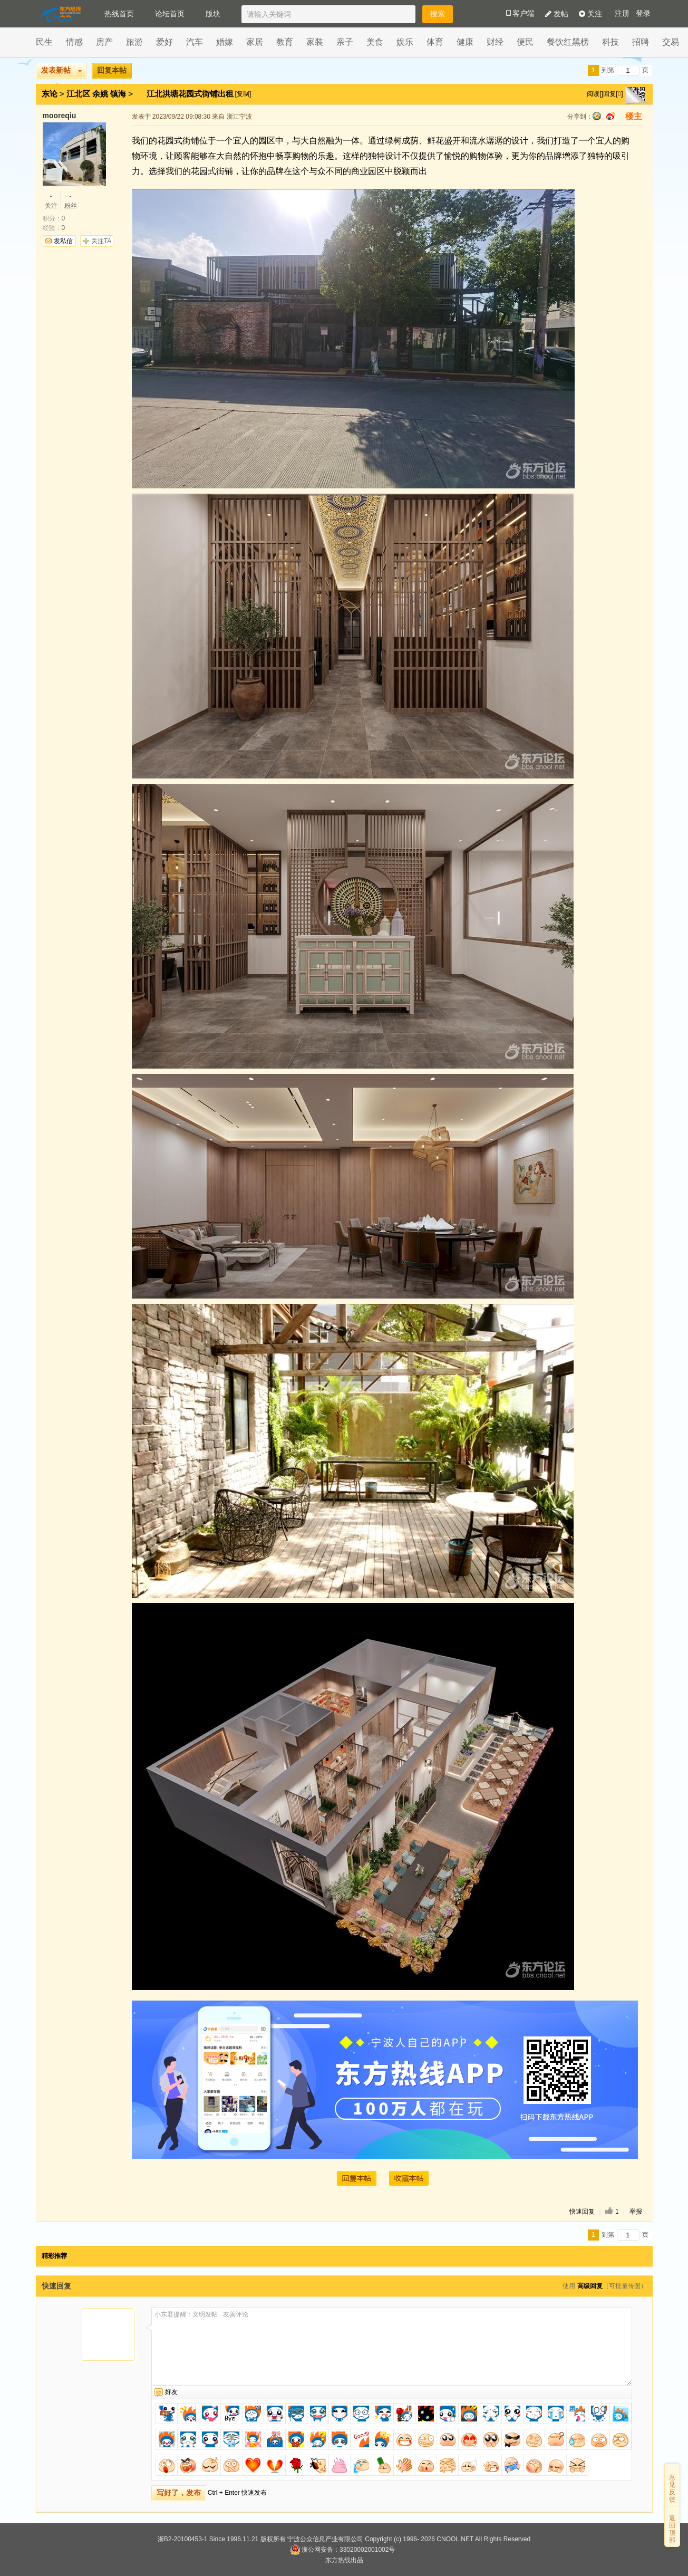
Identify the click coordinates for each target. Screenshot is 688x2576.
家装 (314, 41)
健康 (465, 41)
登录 (643, 13)
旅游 (134, 41)
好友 (171, 2392)
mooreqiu (59, 115)
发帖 (556, 13)
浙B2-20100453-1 (183, 2539)
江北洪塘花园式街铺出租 (191, 93)
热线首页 (119, 13)
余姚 (100, 93)
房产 (104, 41)
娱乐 (404, 41)
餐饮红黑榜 (568, 41)
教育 (284, 41)
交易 (670, 41)
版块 (213, 13)
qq (597, 116)
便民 (525, 41)
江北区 (78, 93)
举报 (635, 2211)
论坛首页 (170, 13)
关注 (590, 13)
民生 (44, 41)
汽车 (194, 41)
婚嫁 (224, 41)
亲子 (344, 41)
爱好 (164, 41)
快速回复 (582, 2211)
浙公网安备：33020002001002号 (342, 2549)
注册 (622, 13)
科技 (610, 41)
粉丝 (70, 200)
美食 (374, 41)
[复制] (243, 94)
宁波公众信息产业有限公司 (325, 2539)
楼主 (633, 116)
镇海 (118, 93)
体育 (435, 41)
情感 (74, 41)
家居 (254, 41)
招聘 (640, 41)
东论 (49, 93)
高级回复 (590, 2286)
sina (610, 116)
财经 (495, 41)
